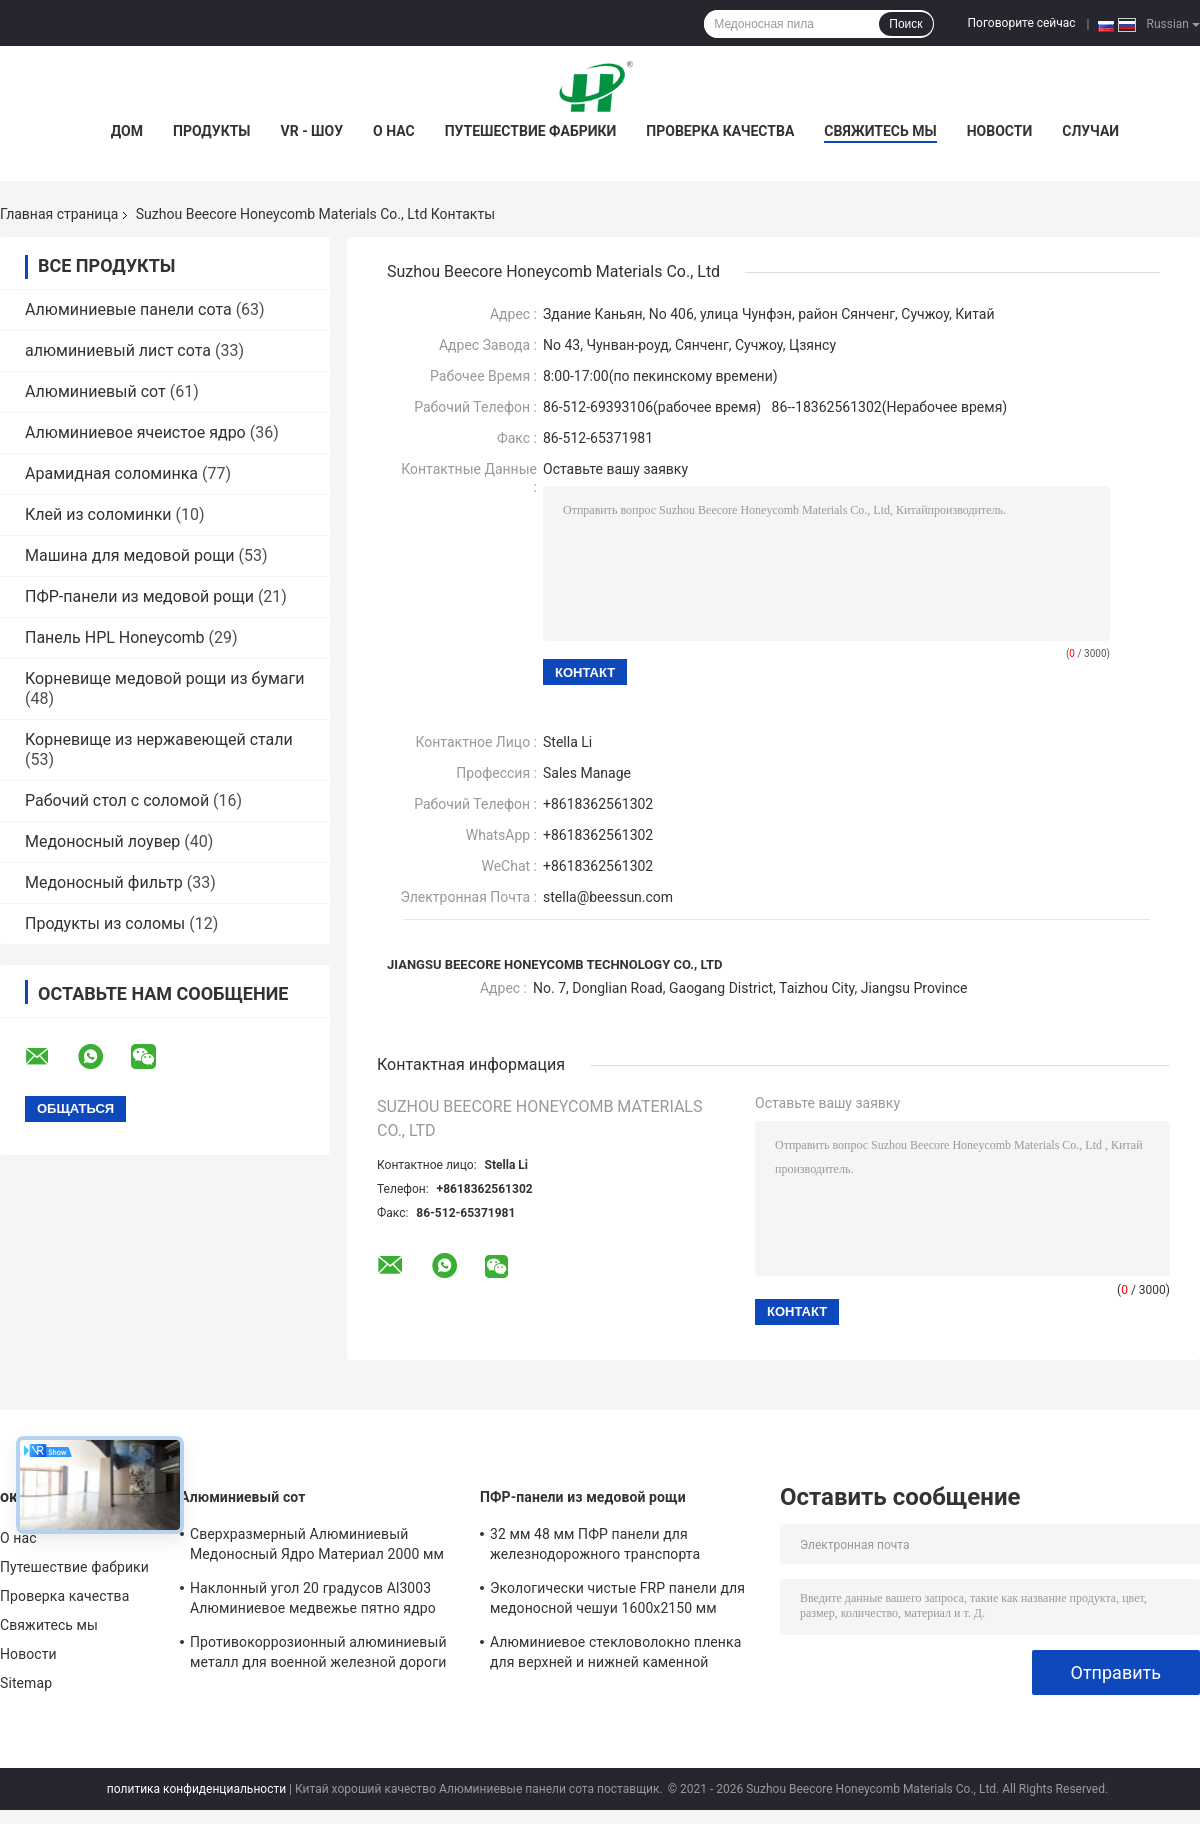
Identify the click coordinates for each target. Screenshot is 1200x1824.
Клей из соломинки (98, 514)
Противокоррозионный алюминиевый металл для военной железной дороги (318, 1652)
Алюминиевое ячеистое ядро (135, 432)
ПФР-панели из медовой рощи (139, 596)
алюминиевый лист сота (118, 350)
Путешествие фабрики (531, 131)
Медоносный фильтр (104, 882)
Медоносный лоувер (102, 841)
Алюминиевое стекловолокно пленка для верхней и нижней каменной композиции (615, 1655)
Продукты (212, 131)
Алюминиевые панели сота (128, 309)
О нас (394, 131)
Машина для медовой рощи (130, 555)
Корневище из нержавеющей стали (159, 739)
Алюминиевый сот (95, 391)
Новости (1000, 131)
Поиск (905, 24)
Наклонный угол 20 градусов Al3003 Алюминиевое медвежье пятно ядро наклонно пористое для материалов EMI (325, 1601)
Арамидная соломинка (111, 473)
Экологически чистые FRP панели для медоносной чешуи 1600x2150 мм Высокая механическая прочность (617, 1601)
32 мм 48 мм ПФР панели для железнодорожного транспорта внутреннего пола (595, 1547)
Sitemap (26, 1683)
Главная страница (59, 214)
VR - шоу (312, 131)
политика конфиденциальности (196, 1789)
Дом (127, 131)
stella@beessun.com (608, 897)
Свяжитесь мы (880, 131)
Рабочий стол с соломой (117, 800)
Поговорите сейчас (1022, 23)
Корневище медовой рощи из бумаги (165, 678)
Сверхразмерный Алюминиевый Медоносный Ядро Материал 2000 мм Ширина (317, 1547)
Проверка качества (720, 131)
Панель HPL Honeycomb (115, 637)
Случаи (1090, 131)
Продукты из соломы (105, 923)
